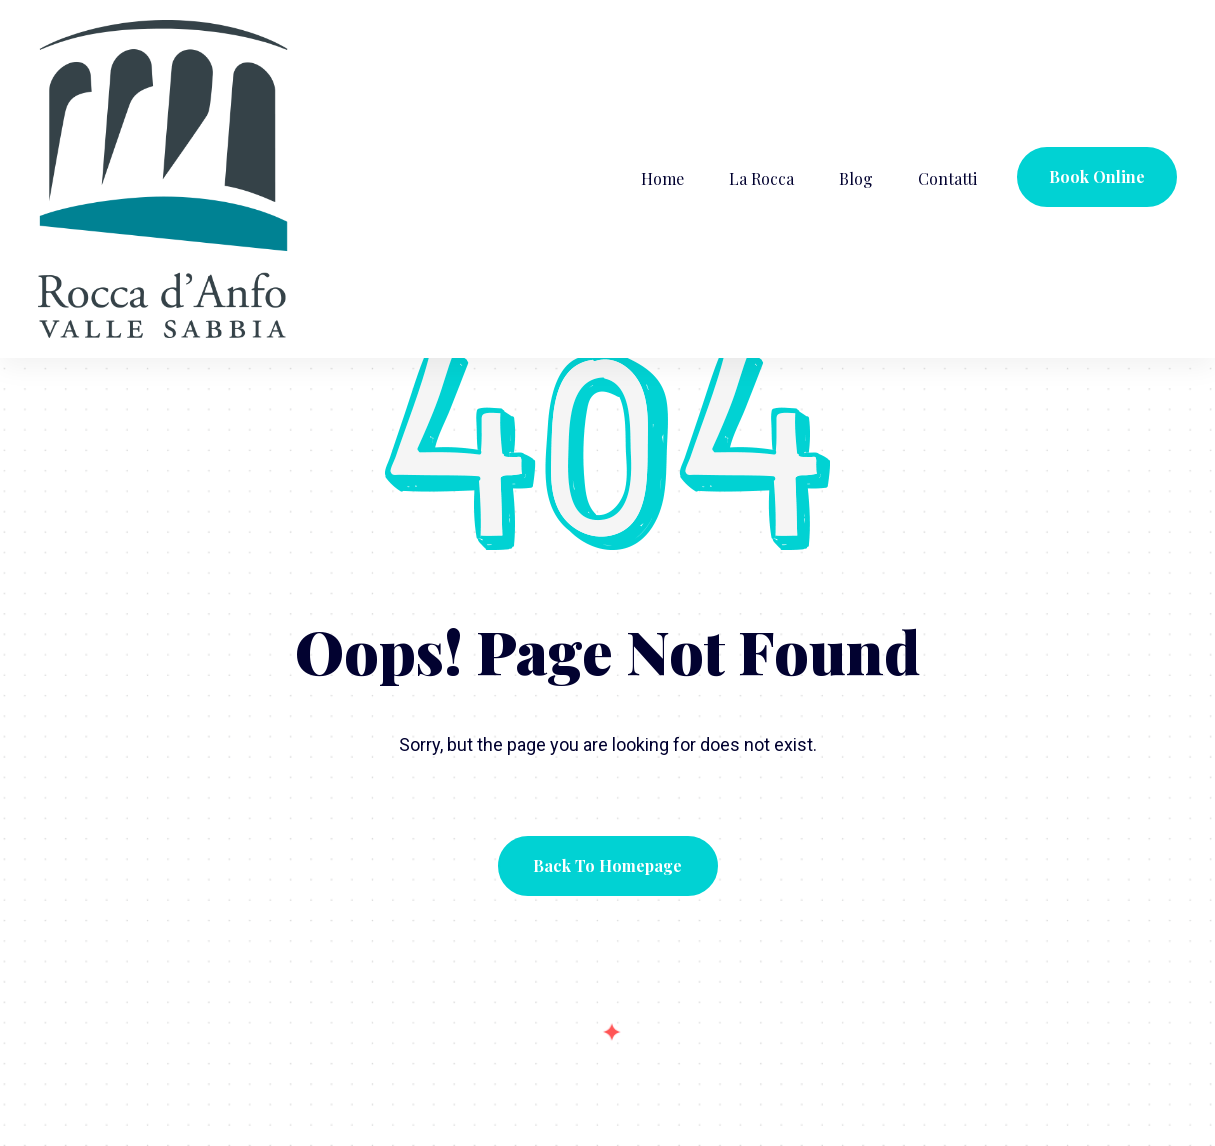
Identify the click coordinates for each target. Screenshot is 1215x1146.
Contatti (947, 178)
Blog (856, 178)
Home (662, 178)
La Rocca (761, 178)
